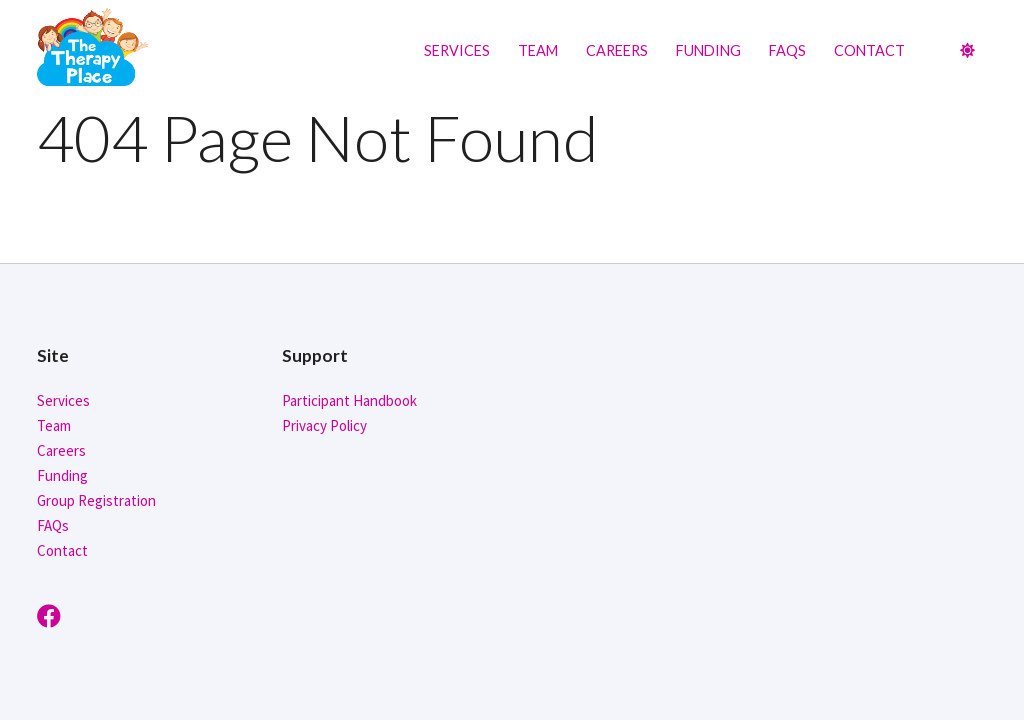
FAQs (787, 50)
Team (538, 50)
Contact (869, 50)
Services (457, 50)
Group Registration (96, 500)
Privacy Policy (324, 425)
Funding (708, 50)
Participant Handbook (349, 400)
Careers (617, 50)
